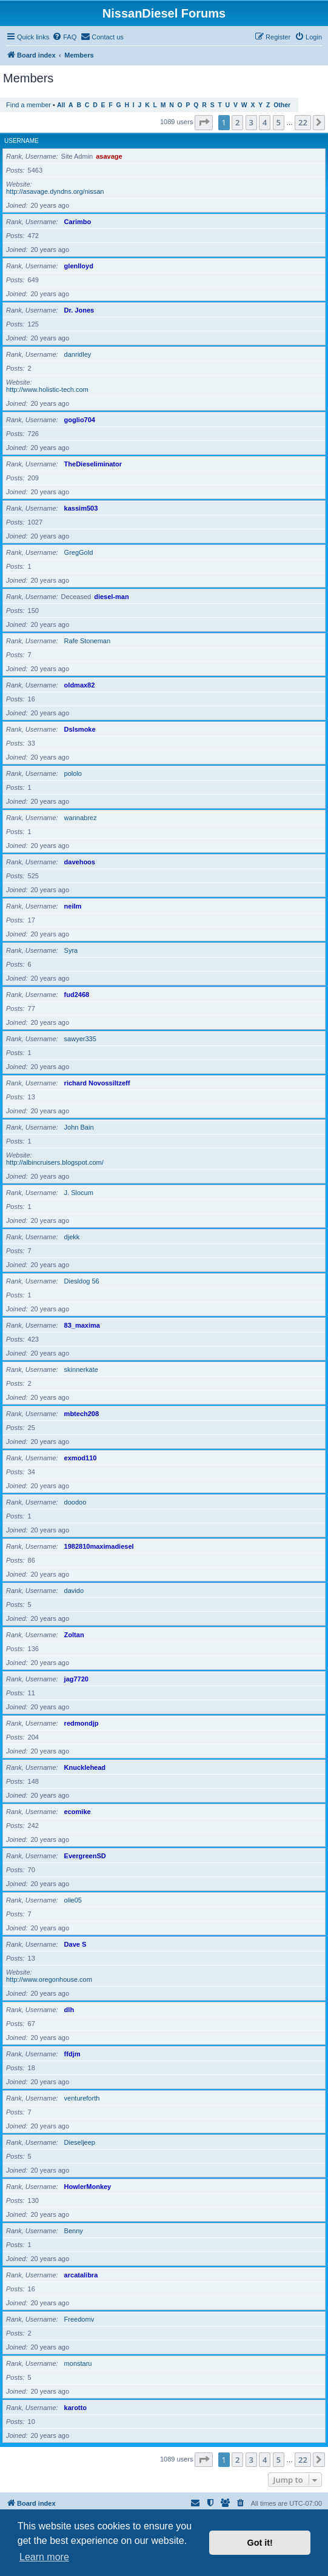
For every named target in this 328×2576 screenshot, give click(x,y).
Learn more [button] (44, 2557)
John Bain (79, 1127)
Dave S (75, 1944)
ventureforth (82, 2098)
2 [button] (237, 122)
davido (74, 1590)
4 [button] (265, 122)
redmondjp (81, 1723)
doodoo (75, 1502)
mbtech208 (81, 1413)
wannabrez (80, 817)
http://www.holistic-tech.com (47, 389)
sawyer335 (80, 1038)
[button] (204, 122)
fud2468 (77, 994)
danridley (78, 354)
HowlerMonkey (88, 2186)
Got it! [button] (260, 2543)
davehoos (79, 862)
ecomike (77, 1811)
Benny (73, 2230)
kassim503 (81, 508)
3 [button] (251, 122)
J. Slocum (78, 1192)
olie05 (73, 1900)
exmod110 (80, 1458)
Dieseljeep (79, 2142)
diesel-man (111, 596)
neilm (73, 906)
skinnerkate (81, 1369)
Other (281, 105)
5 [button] (278, 122)
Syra (71, 950)
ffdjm (72, 2054)
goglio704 (79, 419)
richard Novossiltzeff (97, 1083)
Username (21, 140)
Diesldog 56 (81, 1281)
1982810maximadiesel (99, 1546)
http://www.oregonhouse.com (49, 1979)
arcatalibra (81, 2275)
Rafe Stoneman (87, 640)
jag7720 (76, 1679)
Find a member (28, 104)
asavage (109, 156)
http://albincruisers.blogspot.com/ (55, 1162)
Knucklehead (84, 1767)
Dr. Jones (79, 310)
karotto (75, 2407)
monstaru (78, 2363)
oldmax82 (79, 685)
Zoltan (74, 1634)
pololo (73, 773)
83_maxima (82, 1325)
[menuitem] (64, 37)
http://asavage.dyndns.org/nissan (55, 191)
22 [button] (302, 122)
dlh (69, 2009)
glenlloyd (78, 266)
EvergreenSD (85, 1855)
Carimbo (78, 221)
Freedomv (79, 2319)
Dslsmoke (80, 729)
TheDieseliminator (93, 464)
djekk (72, 1236)
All (61, 105)
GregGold (78, 552)
